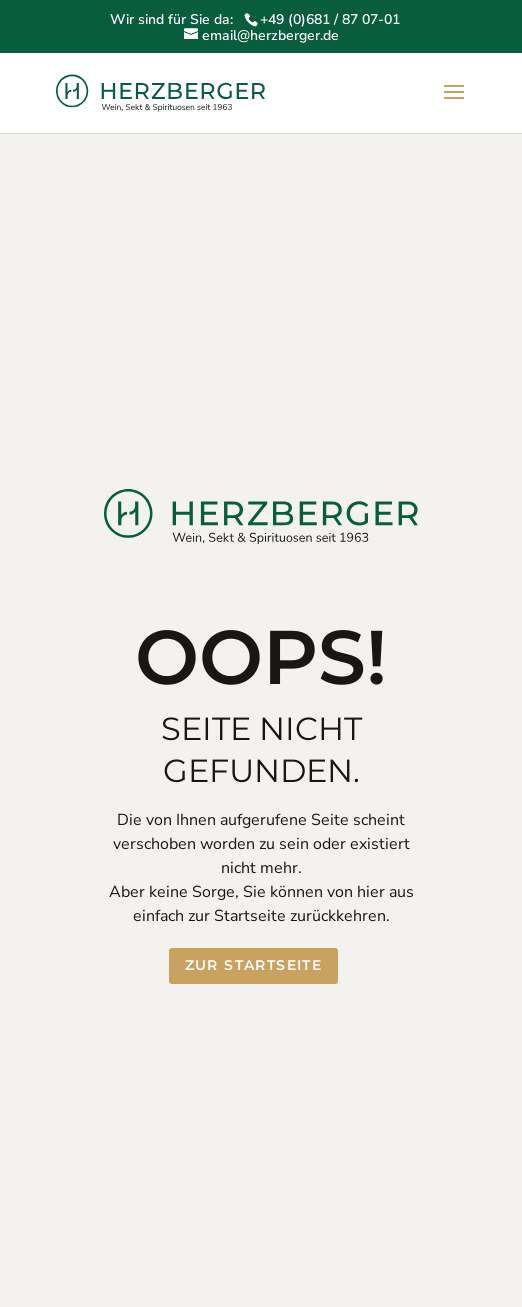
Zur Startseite (254, 965)
